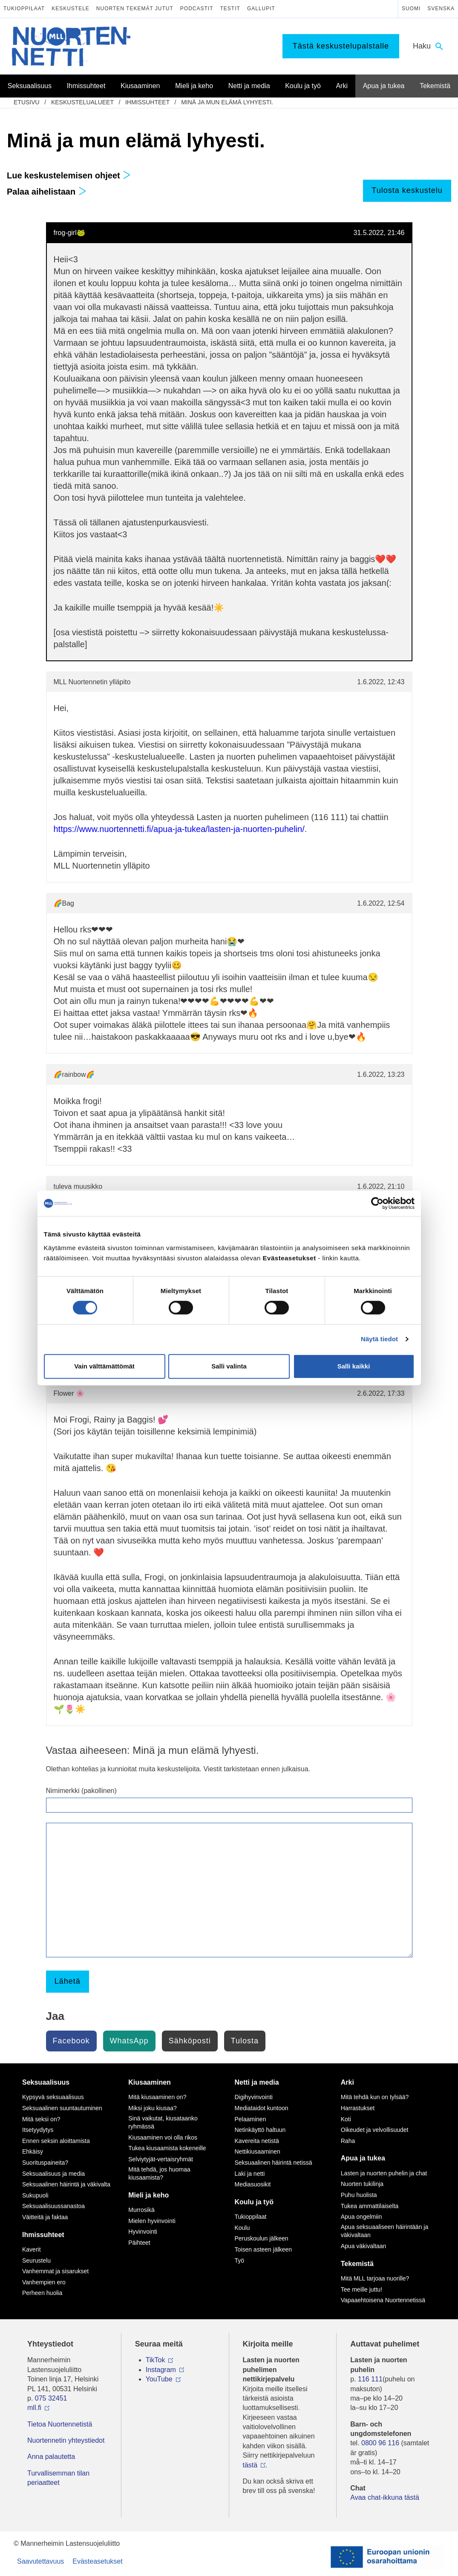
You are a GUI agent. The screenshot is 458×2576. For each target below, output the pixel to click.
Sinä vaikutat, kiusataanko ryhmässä (163, 2122)
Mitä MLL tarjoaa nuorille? (375, 2278)
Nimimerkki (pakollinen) (81, 1790)
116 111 (370, 2379)
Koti (346, 2119)
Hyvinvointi (142, 2231)
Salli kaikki (353, 1366)
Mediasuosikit (253, 2184)
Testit (230, 8)
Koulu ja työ (254, 2202)
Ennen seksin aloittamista (56, 2140)
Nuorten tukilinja (362, 2183)
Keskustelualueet (82, 102)
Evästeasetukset (97, 2561)
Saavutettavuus (40, 2561)
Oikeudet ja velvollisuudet (375, 2129)
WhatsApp (129, 2041)
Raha (348, 2140)
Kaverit (31, 2249)
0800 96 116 (380, 2443)
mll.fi (34, 2407)
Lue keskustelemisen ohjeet (69, 175)
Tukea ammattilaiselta (370, 2206)
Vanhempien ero (44, 2282)
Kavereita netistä (257, 2140)
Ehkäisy (32, 2151)
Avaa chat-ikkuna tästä (384, 2497)
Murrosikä (141, 2209)
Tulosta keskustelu (407, 190)
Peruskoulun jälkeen (261, 2238)
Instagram (161, 2369)
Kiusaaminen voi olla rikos (162, 2137)
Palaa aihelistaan (46, 191)
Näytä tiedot (379, 1339)
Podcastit (196, 8)
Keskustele (70, 8)
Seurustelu (36, 2260)
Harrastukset (357, 2108)
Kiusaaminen (149, 2082)
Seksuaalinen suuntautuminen (62, 2108)
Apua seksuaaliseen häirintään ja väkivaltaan (384, 2231)
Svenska (441, 8)
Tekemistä (357, 2263)
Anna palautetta (51, 2456)
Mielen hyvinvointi (152, 2220)
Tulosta (245, 2041)
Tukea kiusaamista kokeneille (167, 2148)
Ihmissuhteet (147, 102)
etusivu (27, 102)
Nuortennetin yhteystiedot (65, 2440)
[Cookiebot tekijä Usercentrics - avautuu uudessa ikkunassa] (377, 1203)
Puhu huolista (359, 2195)
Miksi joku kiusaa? (152, 2108)
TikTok (155, 2360)
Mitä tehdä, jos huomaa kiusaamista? (159, 2173)
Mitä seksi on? (41, 2119)
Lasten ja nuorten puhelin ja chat (384, 2173)
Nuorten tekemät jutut (134, 8)
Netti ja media (257, 2082)
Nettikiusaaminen (257, 2151)
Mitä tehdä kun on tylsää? (375, 2097)
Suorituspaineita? (45, 2162)
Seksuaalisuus (45, 2082)
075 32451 (51, 2398)
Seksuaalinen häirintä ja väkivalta (66, 2184)
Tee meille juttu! (361, 2289)
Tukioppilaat (24, 8)
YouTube (159, 2379)
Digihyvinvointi (254, 2097)
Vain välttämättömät (104, 1366)
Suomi (411, 8)
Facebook (71, 2041)
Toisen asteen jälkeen (263, 2249)
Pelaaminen (250, 2119)
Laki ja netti (250, 2173)
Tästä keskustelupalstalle (341, 46)
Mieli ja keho (148, 2195)
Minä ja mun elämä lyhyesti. (227, 102)
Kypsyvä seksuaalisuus (53, 2097)
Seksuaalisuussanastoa (53, 2206)
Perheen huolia (42, 2292)
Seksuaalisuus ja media (53, 2173)
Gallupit (261, 8)
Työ (240, 2260)
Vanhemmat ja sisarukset (55, 2271)
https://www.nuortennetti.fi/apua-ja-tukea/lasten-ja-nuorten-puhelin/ (179, 829)
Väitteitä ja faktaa (45, 2217)
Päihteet (139, 2242)
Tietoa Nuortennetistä (59, 2424)
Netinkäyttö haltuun (260, 2129)
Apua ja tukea (363, 2158)
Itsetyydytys (37, 2129)
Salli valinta (229, 1366)
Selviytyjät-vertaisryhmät (160, 2159)
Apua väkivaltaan (363, 2246)
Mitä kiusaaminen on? (157, 2097)
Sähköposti (190, 2041)
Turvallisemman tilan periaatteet (58, 2478)
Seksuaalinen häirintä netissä (273, 2162)
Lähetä (68, 1981)
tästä (250, 2465)
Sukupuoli (35, 2195)
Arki (347, 2082)
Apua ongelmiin (361, 2216)
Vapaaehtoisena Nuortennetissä (383, 2300)
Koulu (242, 2227)
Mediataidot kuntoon (261, 2108)
